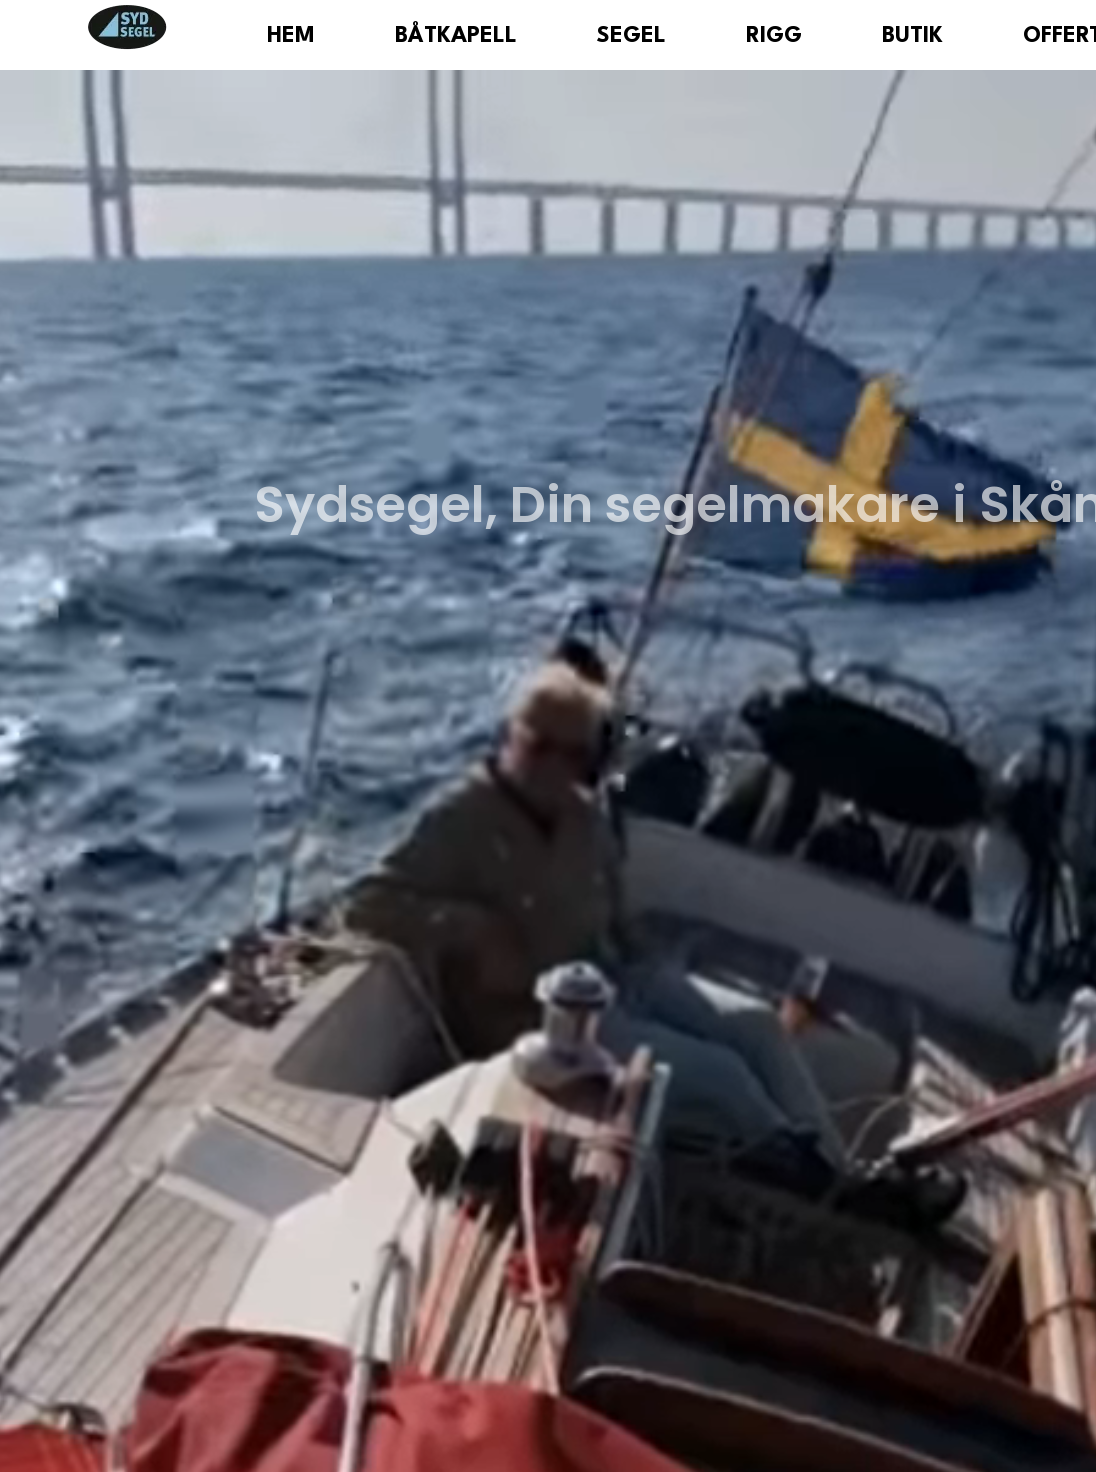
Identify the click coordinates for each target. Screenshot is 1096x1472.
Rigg (774, 36)
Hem (291, 36)
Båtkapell (456, 36)
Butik (912, 36)
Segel (631, 36)
